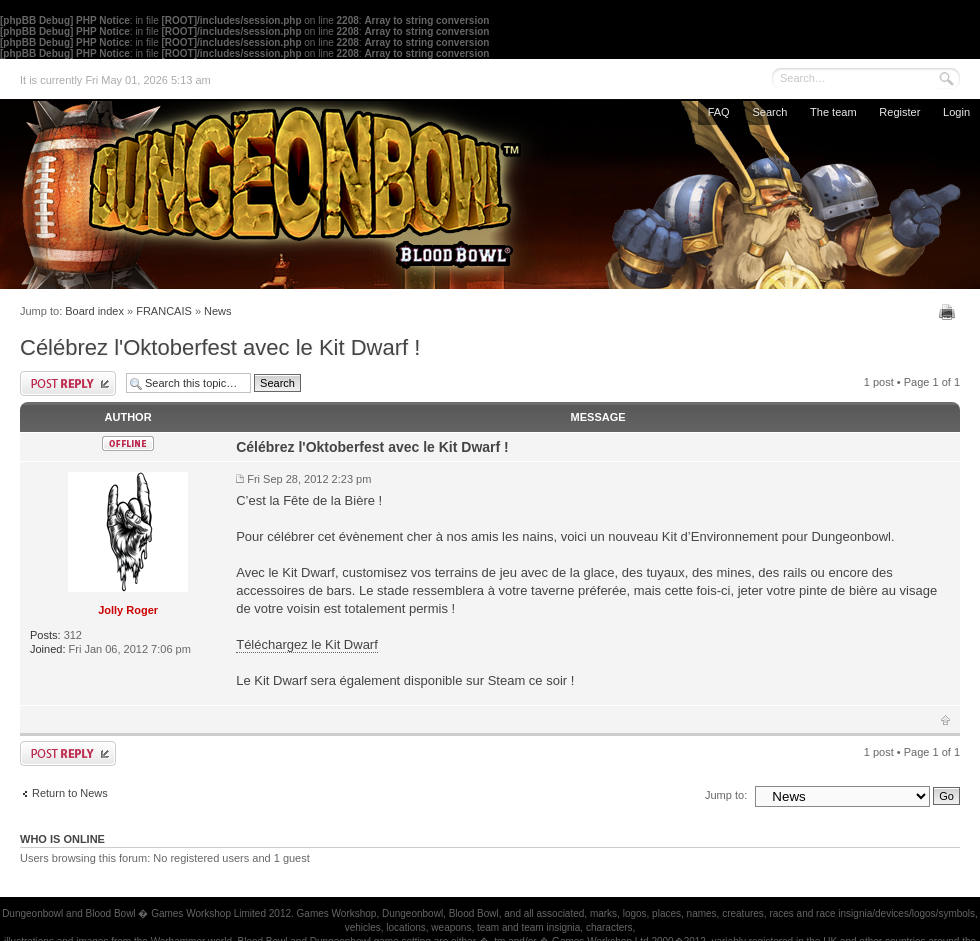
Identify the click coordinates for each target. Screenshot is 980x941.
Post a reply (68, 383)
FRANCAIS (164, 311)
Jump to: (726, 795)
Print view (949, 312)
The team (833, 112)
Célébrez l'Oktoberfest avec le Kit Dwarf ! (220, 347)
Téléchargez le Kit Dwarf (307, 644)
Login (956, 112)
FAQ (719, 112)
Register (899, 112)
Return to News (70, 793)
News (218, 311)
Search (769, 112)
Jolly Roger (128, 610)
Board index (94, 311)
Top (945, 720)
